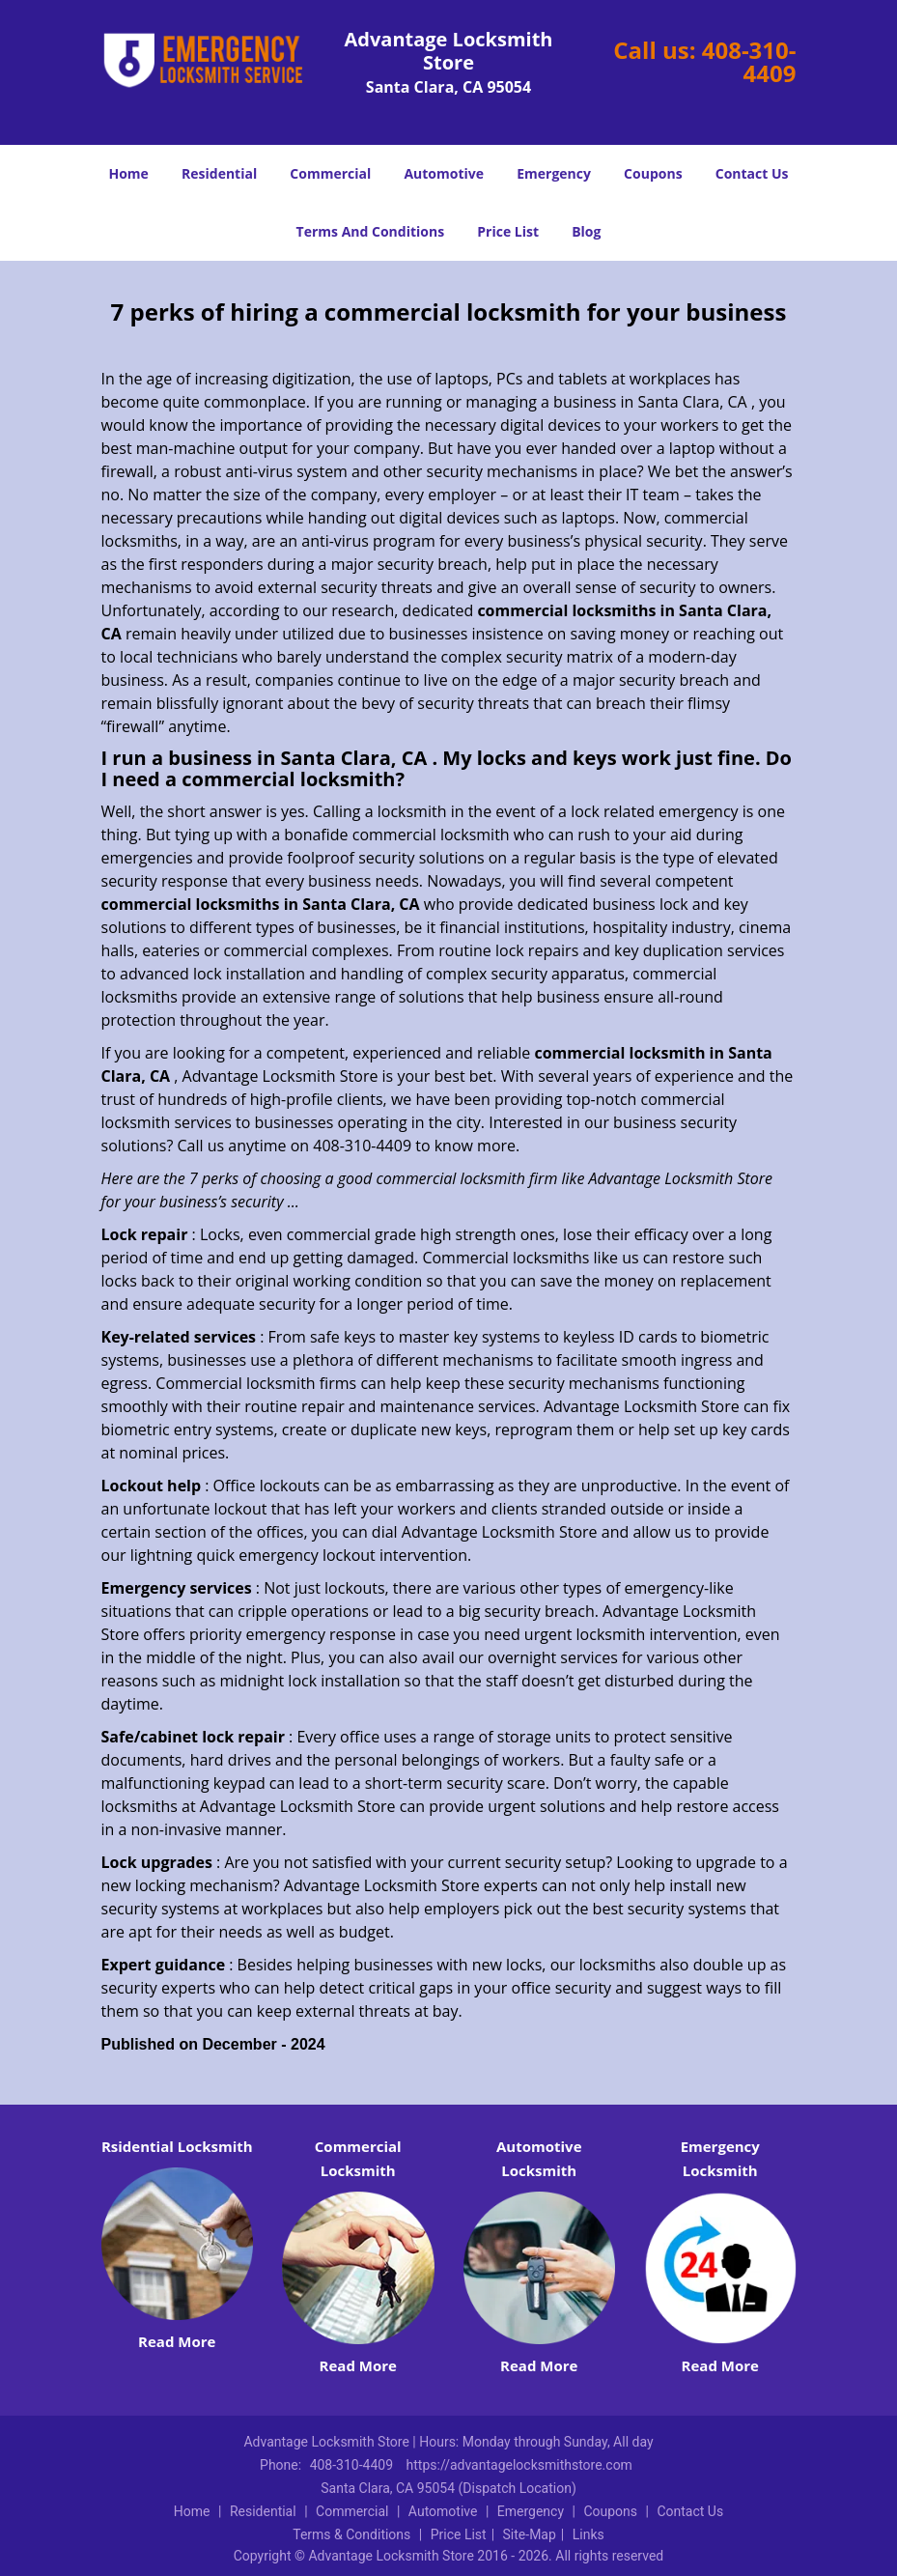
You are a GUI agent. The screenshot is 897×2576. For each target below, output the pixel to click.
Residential (219, 173)
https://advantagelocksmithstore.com (519, 2465)
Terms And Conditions (370, 231)
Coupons (653, 173)
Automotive (444, 173)
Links (588, 2534)
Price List (508, 231)
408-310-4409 (749, 61)
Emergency (554, 173)
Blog (586, 231)
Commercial (330, 173)
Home (128, 173)
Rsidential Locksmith (177, 2146)
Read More (176, 2341)
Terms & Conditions (351, 2534)
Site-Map (529, 2534)
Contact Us (752, 173)
